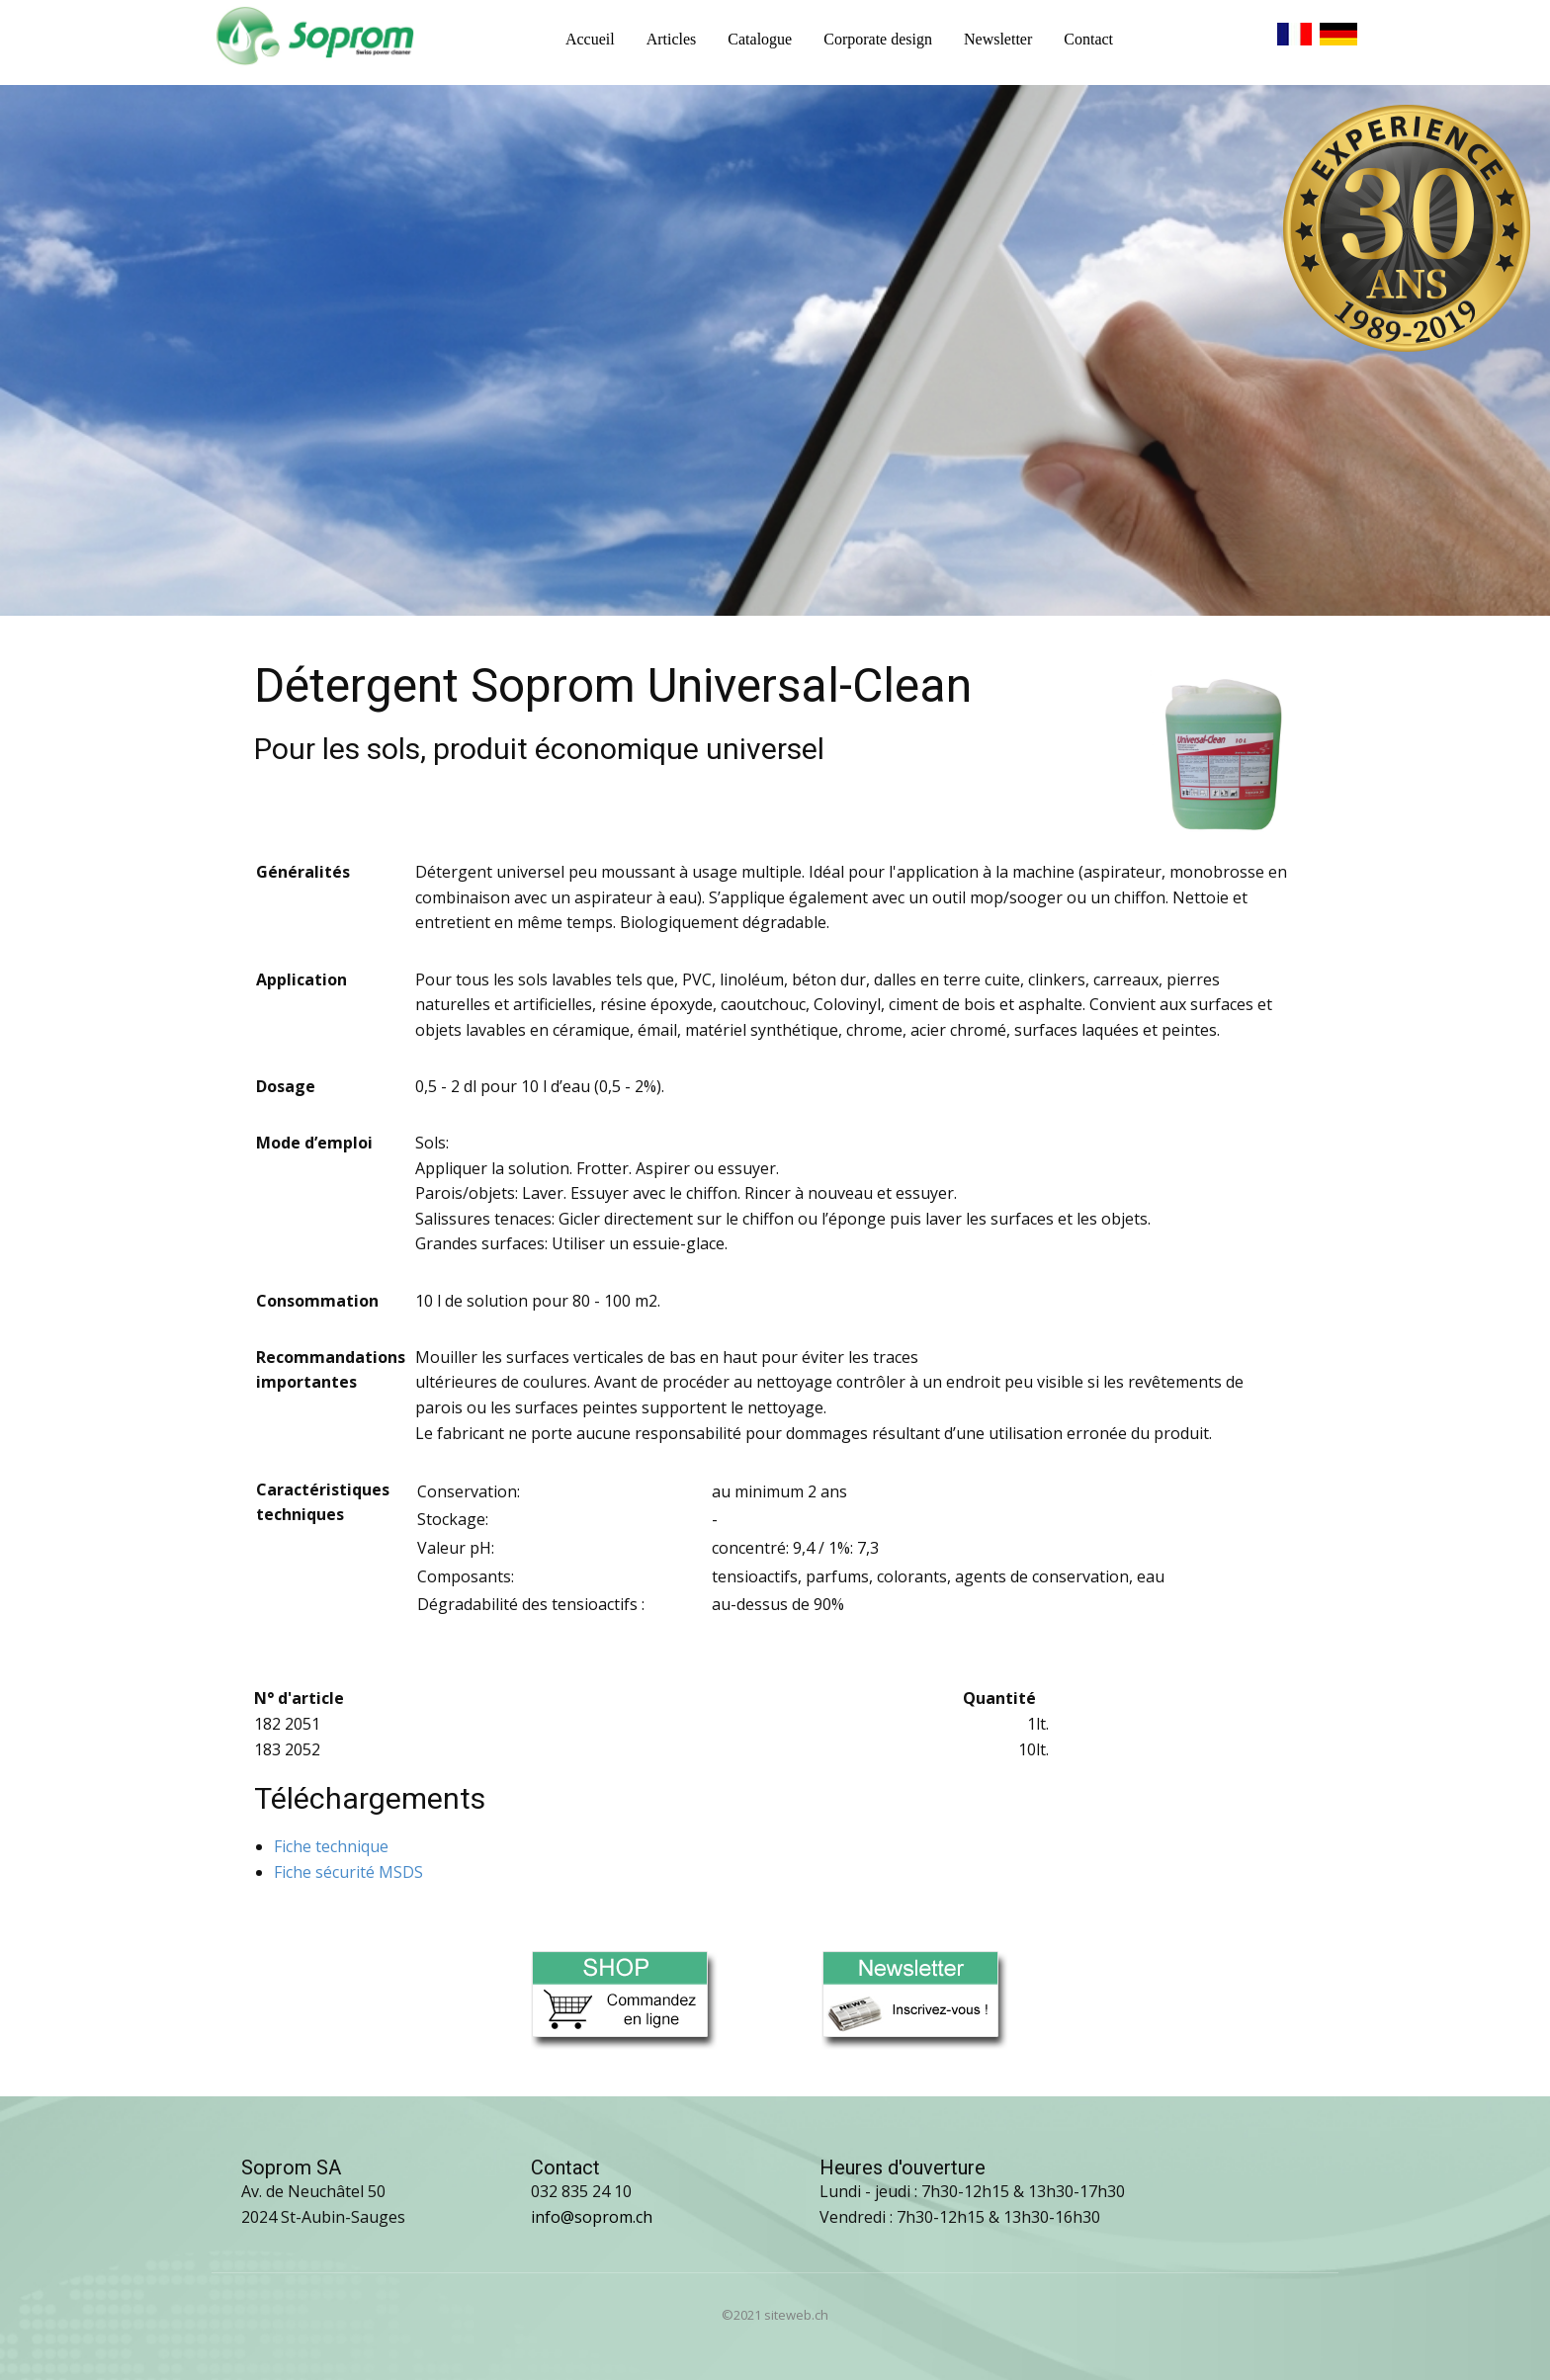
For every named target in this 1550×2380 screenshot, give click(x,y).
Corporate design (877, 39)
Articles (671, 39)
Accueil (590, 39)
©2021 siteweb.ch (775, 2315)
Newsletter (998, 39)
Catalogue (760, 39)
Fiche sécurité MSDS (348, 1872)
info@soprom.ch (591, 2217)
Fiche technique (331, 1846)
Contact (1088, 39)
